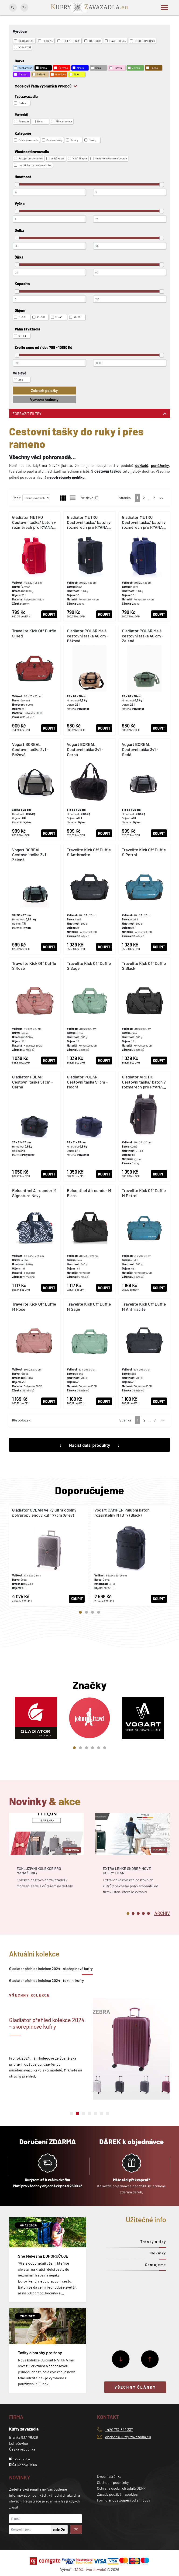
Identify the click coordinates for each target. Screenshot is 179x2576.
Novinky (158, 2253)
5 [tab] (98, 1747)
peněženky (160, 465)
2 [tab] (86, 1612)
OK (76, 2529)
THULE (92, 41)
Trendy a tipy (153, 2241)
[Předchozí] (150, 2359)
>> (161, 498)
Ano (18, 379)
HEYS (45, 41)
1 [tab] (80, 1612)
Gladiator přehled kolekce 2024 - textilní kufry (46, 1980)
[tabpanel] (48, 1555)
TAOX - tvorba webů (90, 2569)
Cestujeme (155, 2264)
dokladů (141, 465)
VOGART (22, 47)
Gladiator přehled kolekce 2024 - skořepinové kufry (51, 1968)
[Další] (121, 2359)
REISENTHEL (68, 41)
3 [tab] (92, 1612)
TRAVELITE (115, 41)
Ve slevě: (87, 498)
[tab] (162, 1912)
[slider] (17, 184)
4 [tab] (98, 1612)
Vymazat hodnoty (44, 399)
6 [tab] (104, 1747)
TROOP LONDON (142, 41)
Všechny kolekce (29, 1995)
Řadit (17, 498)
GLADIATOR (24, 41)
